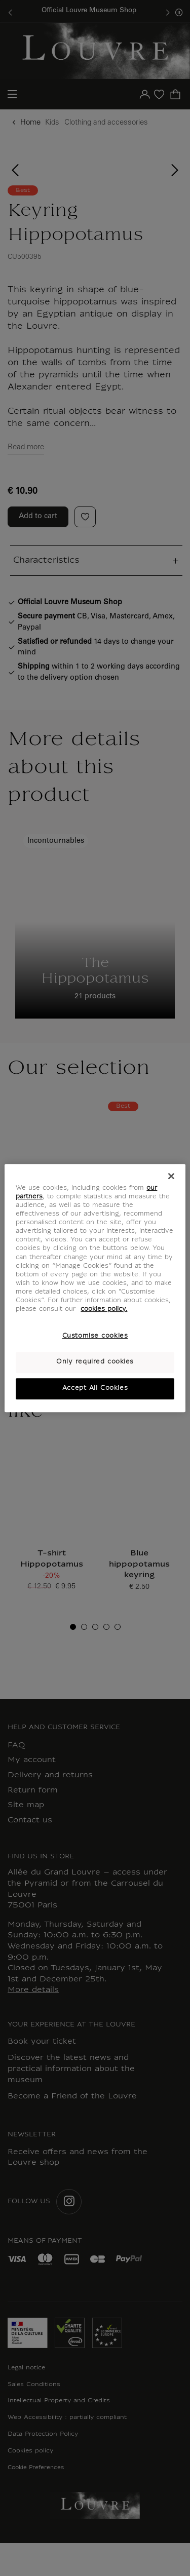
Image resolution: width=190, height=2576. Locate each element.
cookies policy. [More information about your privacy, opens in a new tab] (104, 1309)
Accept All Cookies (95, 1388)
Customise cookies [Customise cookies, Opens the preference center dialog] (95, 1336)
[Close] (171, 1176)
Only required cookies (95, 1362)
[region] (95, 1288)
